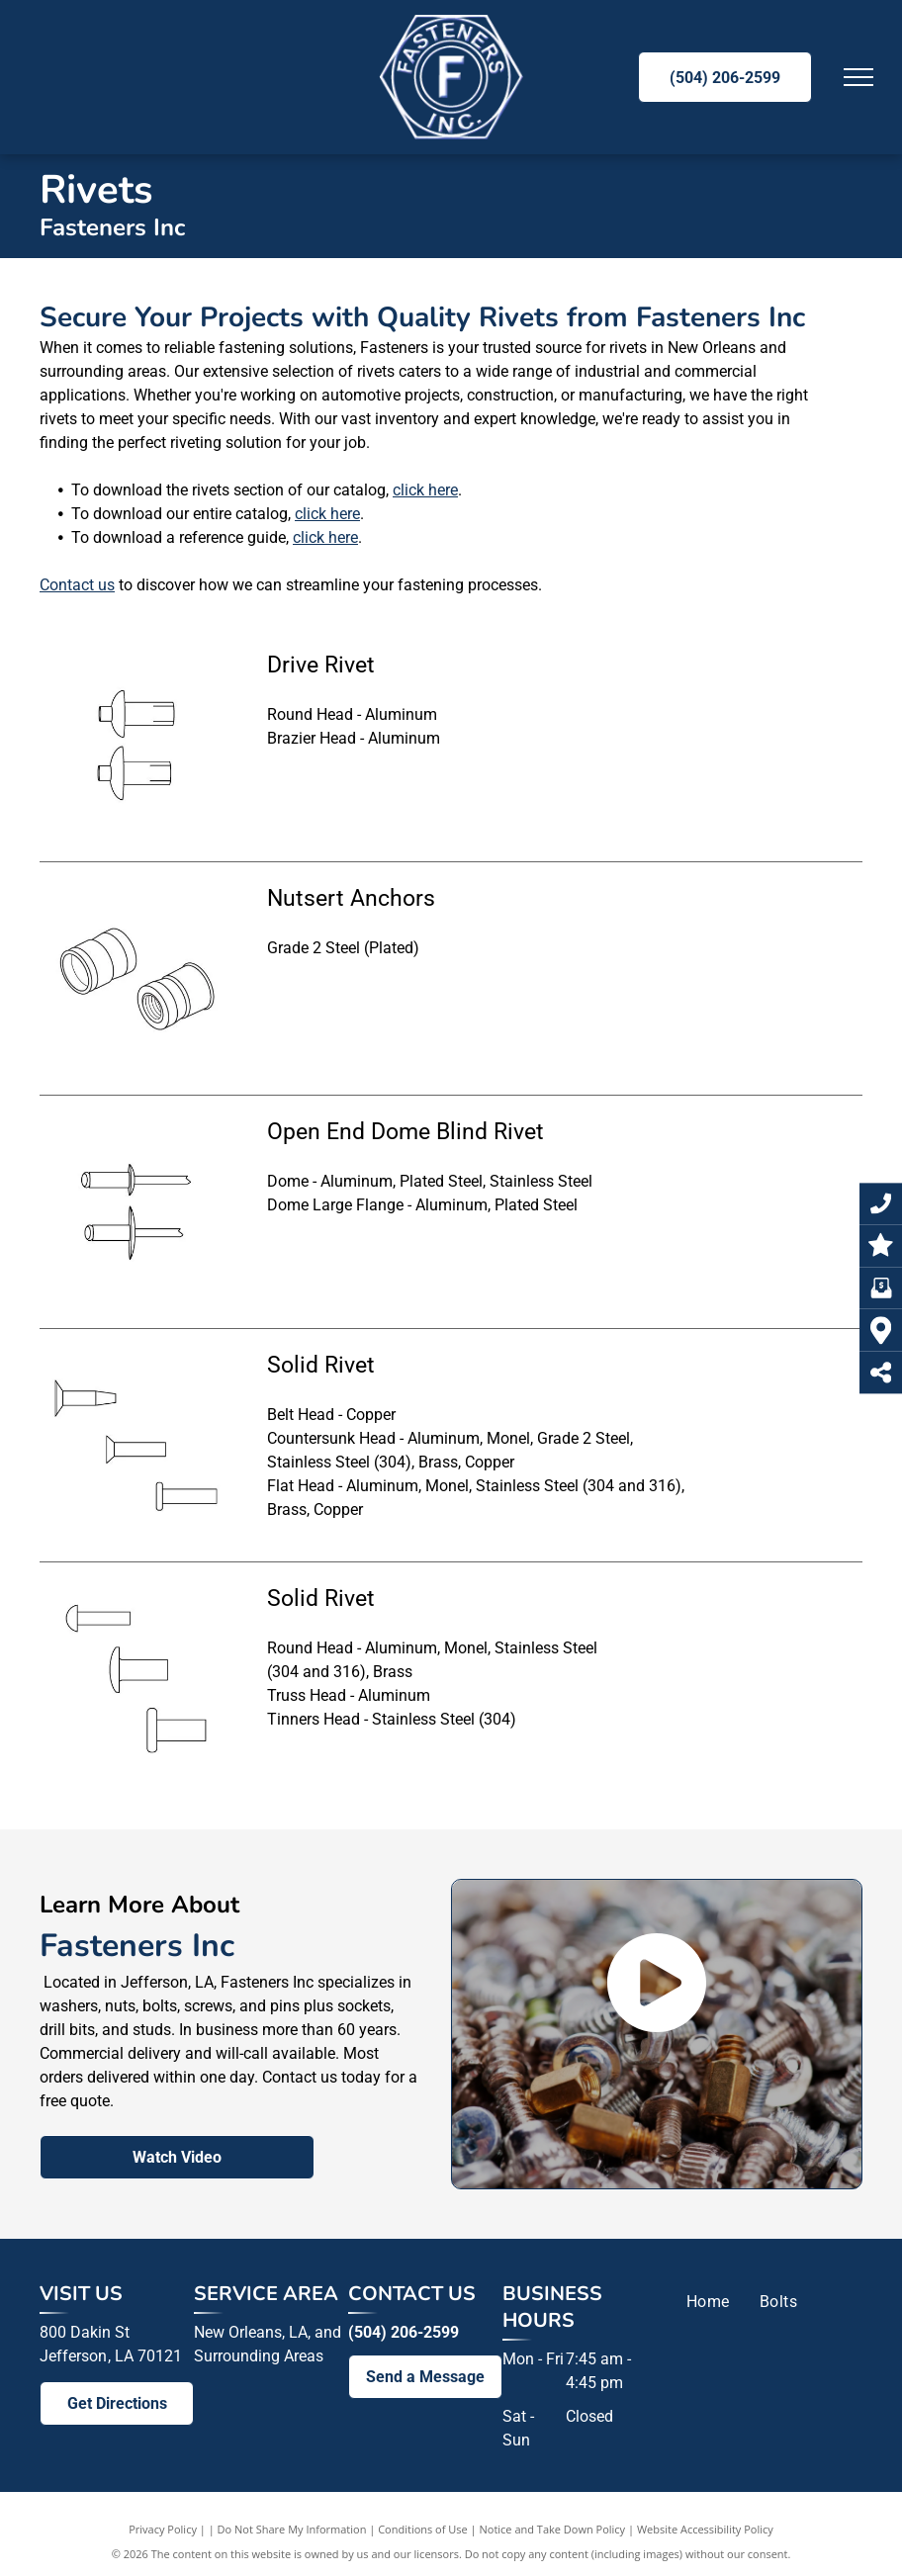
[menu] (858, 77)
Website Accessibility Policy (705, 2529)
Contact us (77, 585)
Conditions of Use (423, 2529)
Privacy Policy (163, 2529)
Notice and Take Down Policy (553, 2529)
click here (425, 490)
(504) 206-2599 (403, 2332)
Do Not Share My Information (292, 2529)
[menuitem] (708, 2302)
